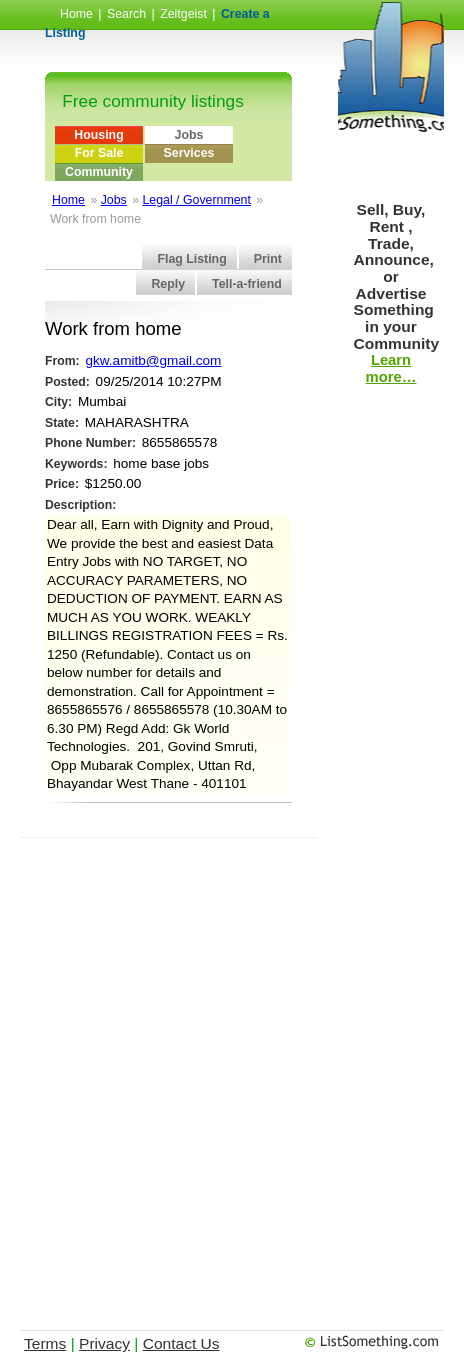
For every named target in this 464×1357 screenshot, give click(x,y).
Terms (45, 1343)
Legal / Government (196, 200)
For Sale (99, 153)
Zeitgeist (183, 14)
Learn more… (391, 368)
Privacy (104, 1343)
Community (99, 172)
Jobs (189, 135)
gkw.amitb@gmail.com (153, 360)
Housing (98, 135)
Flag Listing (191, 259)
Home (76, 14)
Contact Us (181, 1343)
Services (189, 153)
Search (126, 14)
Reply (168, 284)
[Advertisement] (232, 1070)
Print (268, 259)
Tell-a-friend (247, 284)
